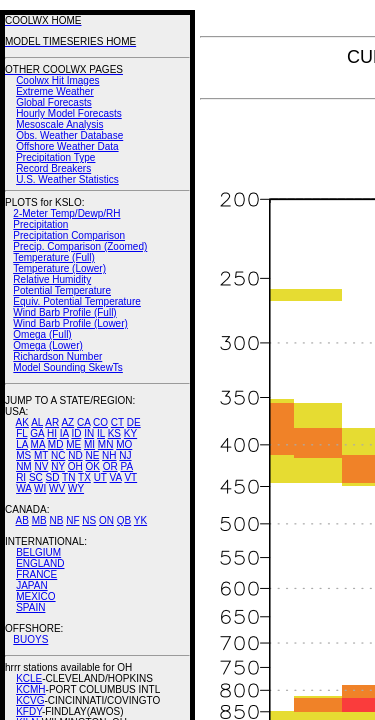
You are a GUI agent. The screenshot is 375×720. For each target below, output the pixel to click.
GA (37, 433)
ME (73, 444)
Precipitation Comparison (69, 235)
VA (116, 477)
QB (124, 520)
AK (22, 422)
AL (37, 422)
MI (89, 444)
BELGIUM (38, 552)
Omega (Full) (42, 334)
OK (92, 466)
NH (109, 455)
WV (57, 488)
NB (56, 520)
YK (140, 520)
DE (134, 422)
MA (38, 444)
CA (83, 422)
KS (114, 433)
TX (84, 477)
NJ (125, 455)
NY (58, 466)
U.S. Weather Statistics (67, 179)
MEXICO (35, 596)
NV (41, 466)
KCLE (29, 678)
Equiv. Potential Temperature (76, 301)
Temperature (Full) (54, 257)
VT (130, 477)
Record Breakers (53, 168)
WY (76, 488)
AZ (67, 422)
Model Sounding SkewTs (68, 367)
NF (72, 520)
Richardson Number (57, 356)
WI (40, 488)
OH (75, 466)
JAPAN (32, 585)
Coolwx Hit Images (57, 80)
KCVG (30, 700)
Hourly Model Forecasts (69, 113)
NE (92, 455)
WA (23, 488)
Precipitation (40, 224)
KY (130, 433)
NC (58, 455)
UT (100, 477)
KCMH (30, 689)
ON (106, 520)
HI (52, 433)
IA (64, 433)
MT (41, 455)
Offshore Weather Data (67, 146)
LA (22, 444)
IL (101, 433)
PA (126, 466)
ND (75, 455)
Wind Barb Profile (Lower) (70, 323)
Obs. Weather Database (69, 135)
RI (21, 477)
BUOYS (30, 639)
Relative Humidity (52, 279)
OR (110, 466)
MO (124, 444)
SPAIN (30, 607)
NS (89, 520)
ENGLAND (40, 563)
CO (100, 422)
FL (21, 433)
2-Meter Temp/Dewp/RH (66, 213)
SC (36, 477)
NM (24, 466)
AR (52, 422)
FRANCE (36, 574)
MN (106, 444)
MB (39, 520)
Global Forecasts (54, 102)
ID (76, 433)
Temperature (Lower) (59, 268)
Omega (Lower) (47, 345)
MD (56, 444)
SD (53, 477)
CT (117, 422)
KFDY (29, 711)
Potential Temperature (62, 290)
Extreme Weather (55, 91)
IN (89, 433)
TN (68, 477)
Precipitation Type (55, 157)
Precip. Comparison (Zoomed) (80, 246)
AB (22, 520)
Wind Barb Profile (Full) (64, 312)
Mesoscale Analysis (59, 124)
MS (23, 455)
